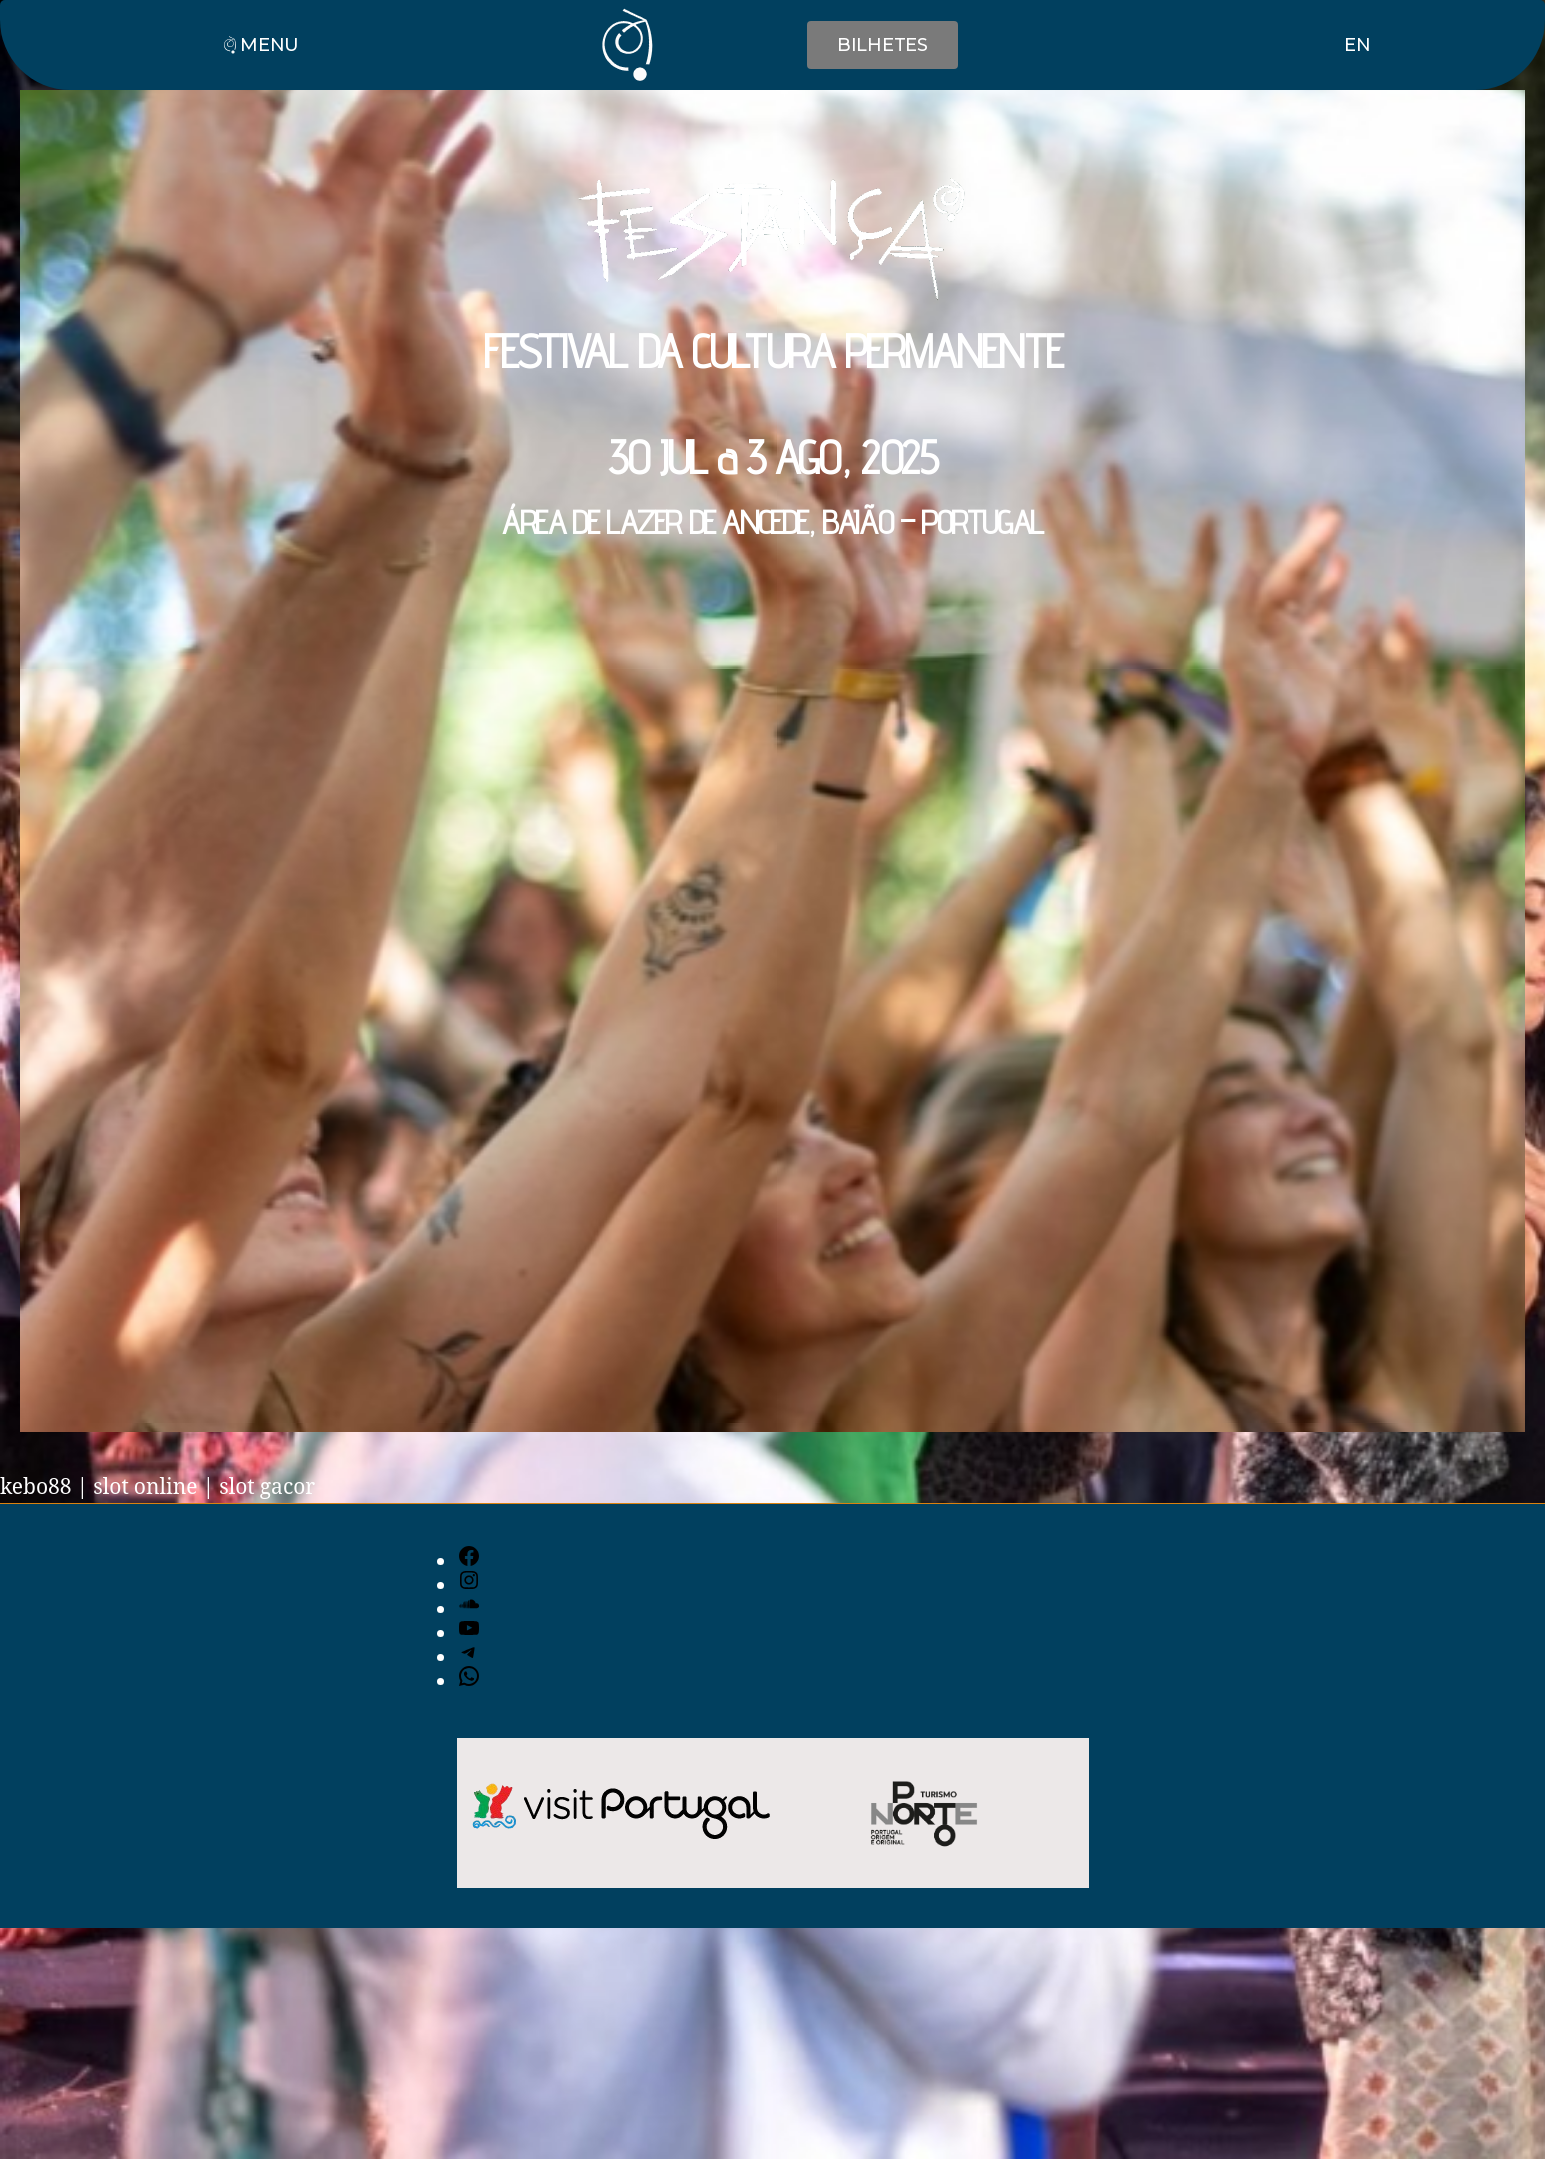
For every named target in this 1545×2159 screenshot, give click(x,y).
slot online (145, 1487)
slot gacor (267, 1487)
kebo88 (36, 1487)
